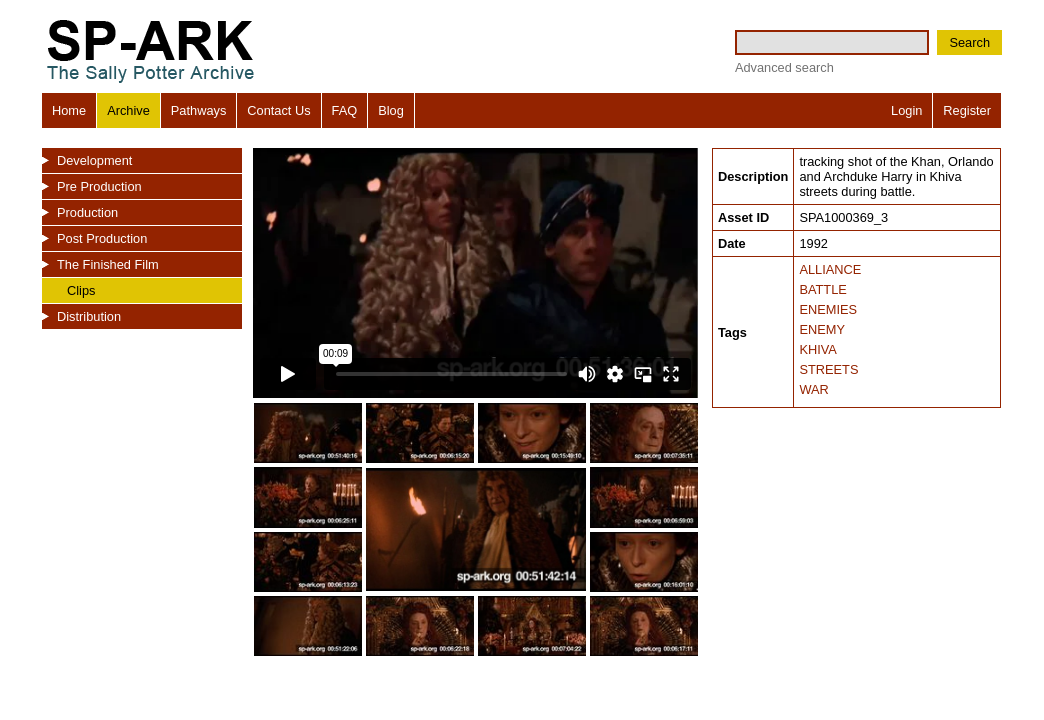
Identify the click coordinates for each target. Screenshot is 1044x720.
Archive (128, 110)
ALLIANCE (830, 269)
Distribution (89, 316)
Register (967, 110)
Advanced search (784, 67)
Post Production (102, 238)
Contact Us (278, 110)
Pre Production (99, 186)
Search (969, 42)
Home (69, 110)
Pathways (198, 110)
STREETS (828, 369)
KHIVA (817, 349)
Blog (391, 110)
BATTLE (822, 289)
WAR (813, 389)
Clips (81, 290)
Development (94, 160)
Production (87, 212)
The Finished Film (108, 264)
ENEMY (822, 329)
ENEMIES (828, 309)
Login (906, 110)
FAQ (345, 110)
